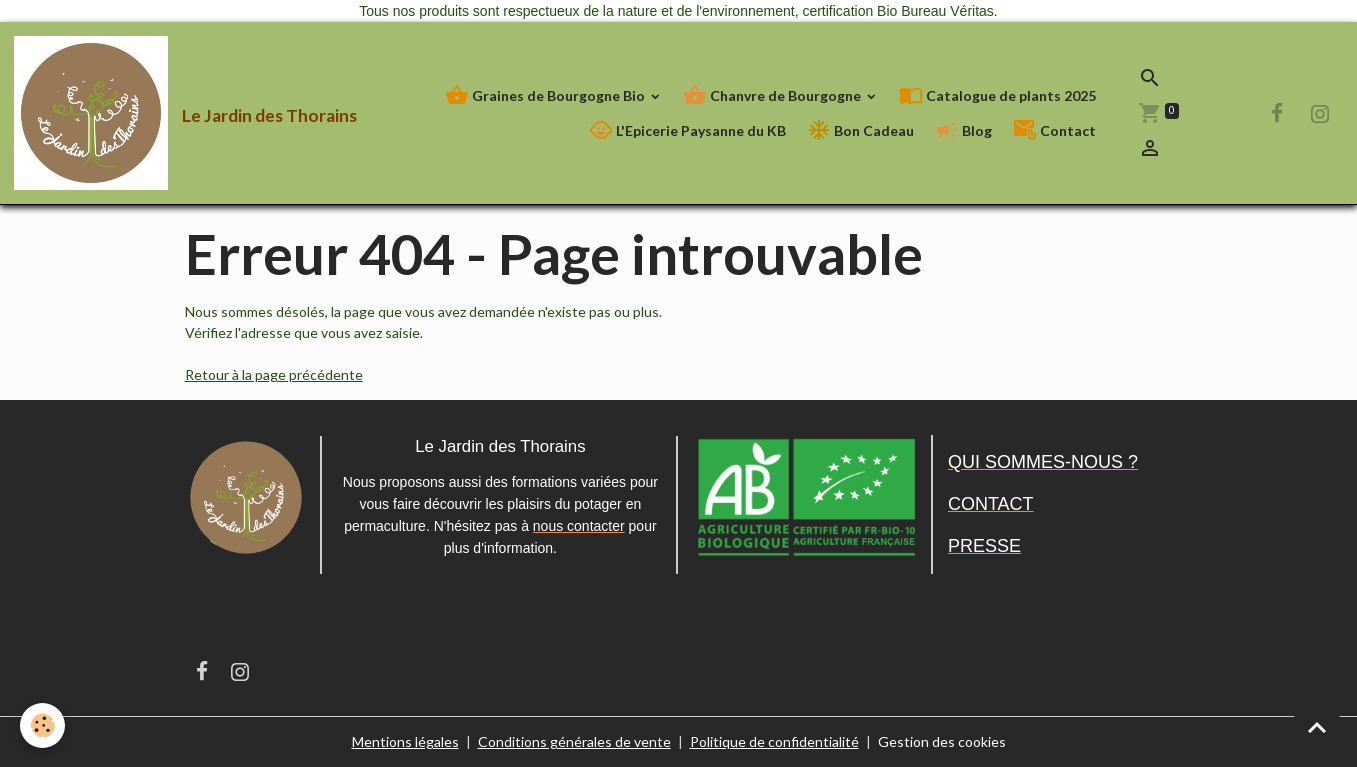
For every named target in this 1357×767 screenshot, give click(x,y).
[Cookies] (42, 725)
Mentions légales (405, 741)
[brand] (139, 113)
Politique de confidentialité (774, 741)
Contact (1054, 130)
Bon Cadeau (860, 130)
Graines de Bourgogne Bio (546, 95)
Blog (963, 130)
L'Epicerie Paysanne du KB (687, 130)
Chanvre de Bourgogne (773, 95)
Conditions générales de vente (574, 741)
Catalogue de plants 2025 (997, 95)
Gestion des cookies (942, 741)
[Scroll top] (1317, 727)
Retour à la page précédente (274, 374)
